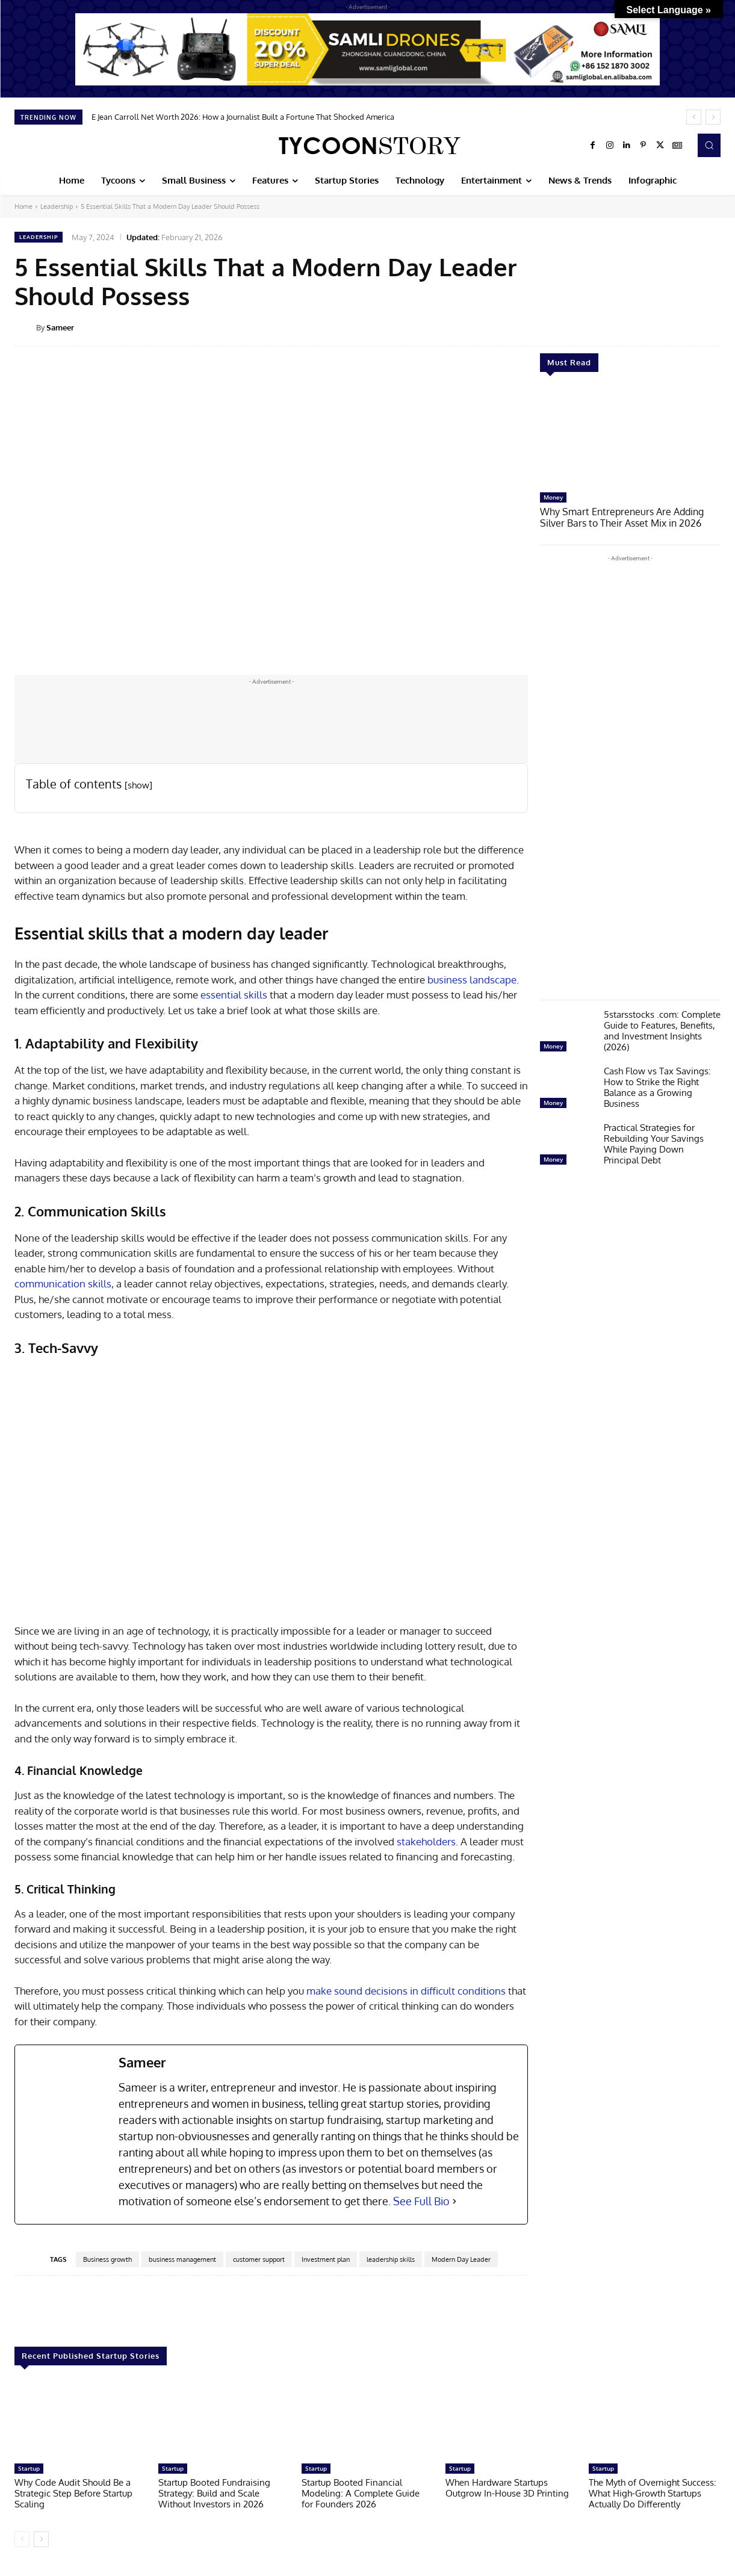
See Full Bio (421, 2201)
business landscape (471, 979)
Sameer (60, 327)
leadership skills (391, 2259)
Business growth (107, 2259)
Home (23, 206)
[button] (709, 145)
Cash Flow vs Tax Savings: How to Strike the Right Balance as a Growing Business (657, 1086)
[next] (713, 117)
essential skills (233, 994)
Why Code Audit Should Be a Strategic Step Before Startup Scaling (73, 2493)
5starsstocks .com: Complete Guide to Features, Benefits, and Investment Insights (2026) (662, 1029)
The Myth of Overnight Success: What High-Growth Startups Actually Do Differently (652, 2493)
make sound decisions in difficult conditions (406, 1990)
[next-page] (41, 2539)
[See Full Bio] (454, 2201)
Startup (29, 2468)
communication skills (62, 1283)
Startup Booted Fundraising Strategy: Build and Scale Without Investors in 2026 (214, 2493)
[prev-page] (21, 2539)
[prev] (693, 117)
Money (553, 497)
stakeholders (426, 1841)
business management (182, 2259)
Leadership (56, 206)
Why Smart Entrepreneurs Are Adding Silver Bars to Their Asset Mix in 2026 (629, 517)
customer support (259, 2259)
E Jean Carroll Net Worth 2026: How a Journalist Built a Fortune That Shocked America (242, 117)
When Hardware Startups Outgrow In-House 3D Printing (507, 2488)
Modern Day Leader (461, 2259)
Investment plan (326, 2259)
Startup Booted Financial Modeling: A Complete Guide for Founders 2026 (361, 2493)
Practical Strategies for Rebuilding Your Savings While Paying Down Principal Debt (654, 1143)
